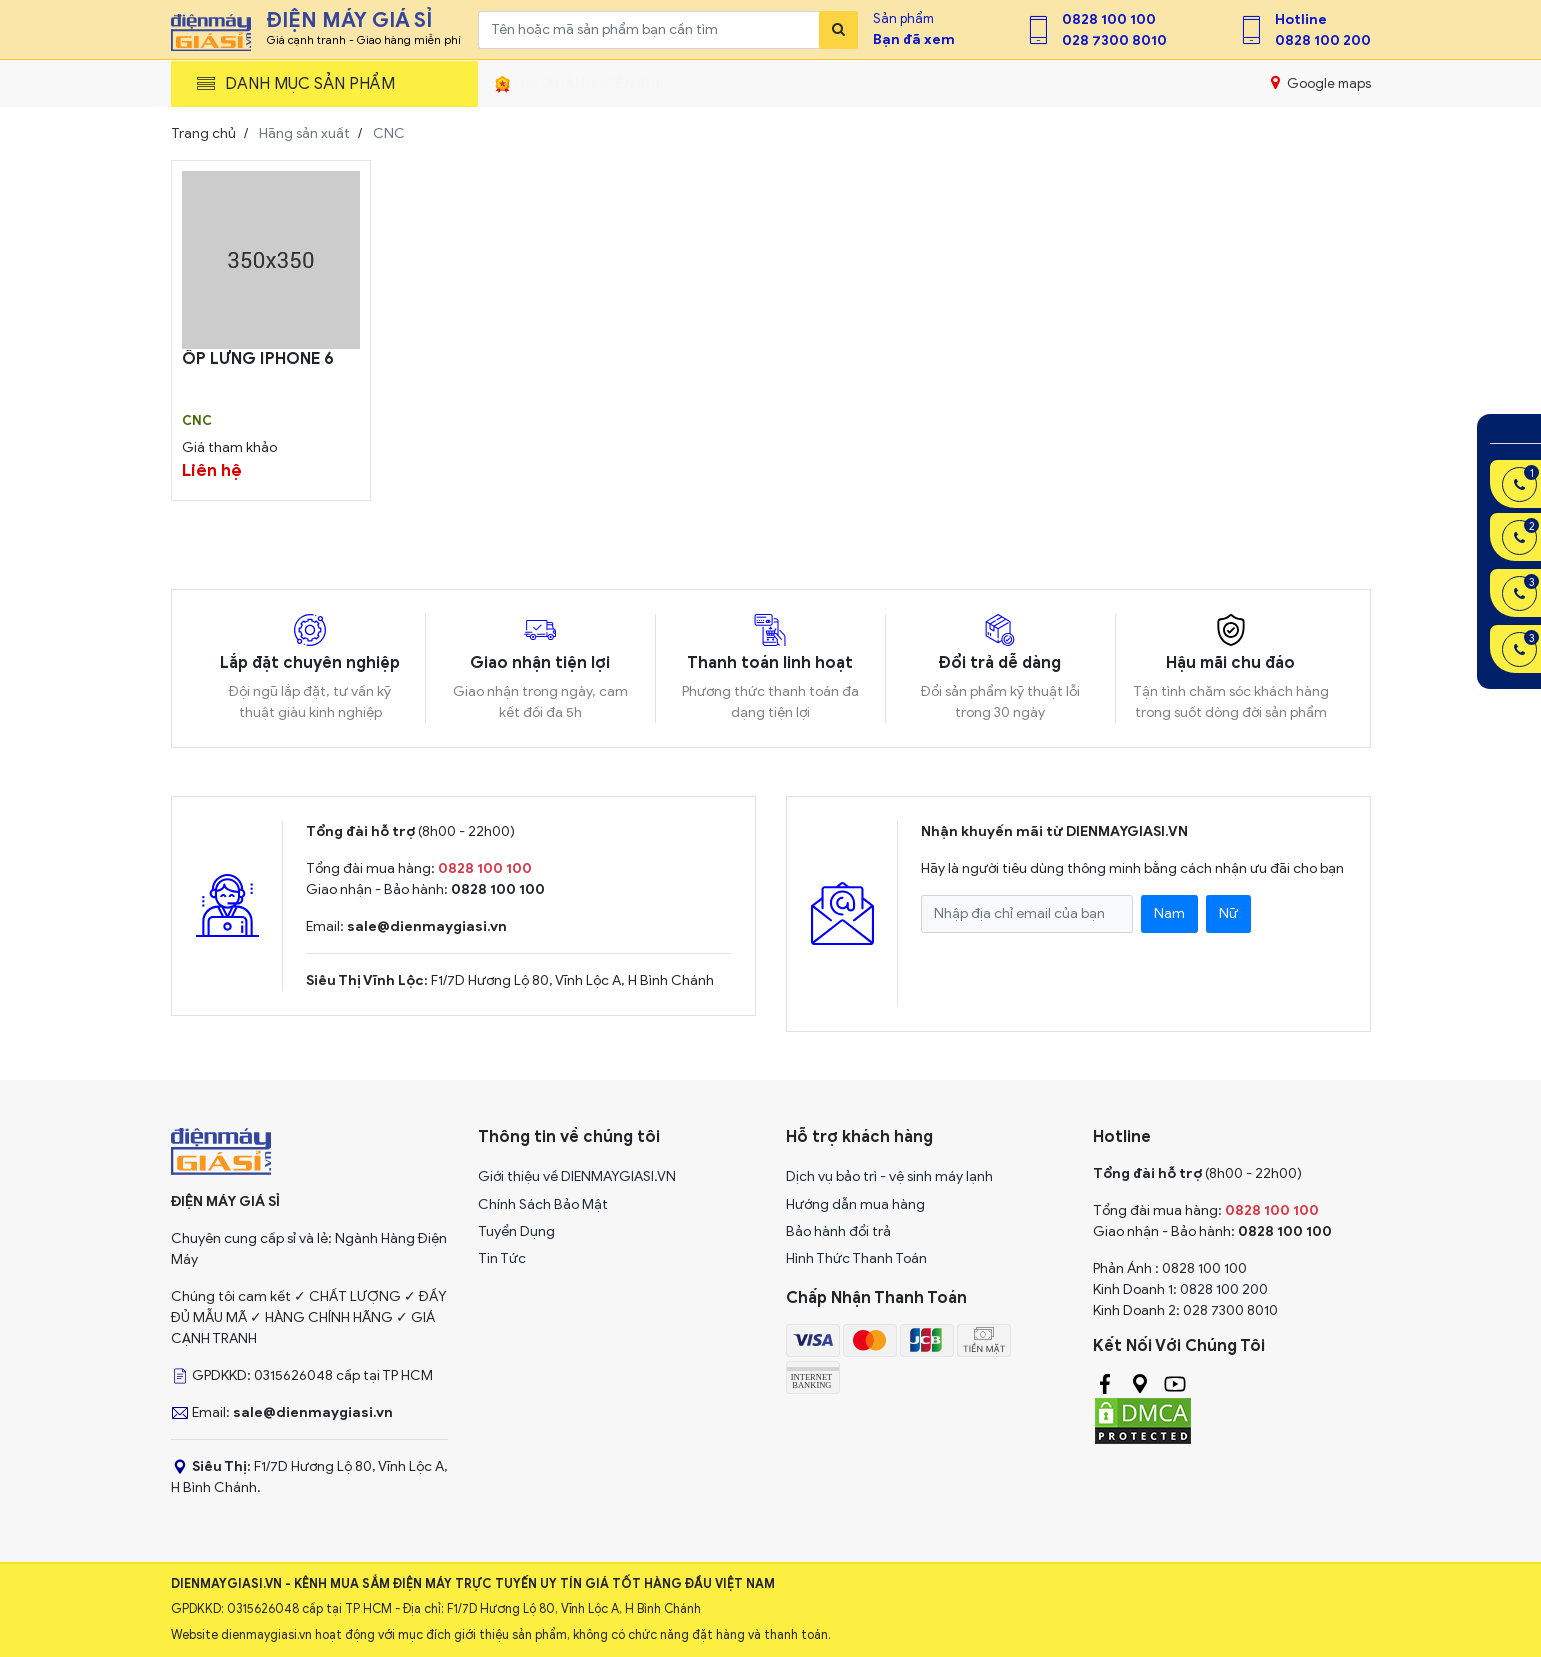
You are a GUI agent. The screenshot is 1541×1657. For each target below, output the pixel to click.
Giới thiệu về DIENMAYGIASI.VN (577, 1176)
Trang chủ (203, 133)
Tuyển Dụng (516, 1231)
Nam (1169, 913)
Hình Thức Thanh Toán (856, 1258)
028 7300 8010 (1114, 40)
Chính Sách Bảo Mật (543, 1204)
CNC (197, 421)
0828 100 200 (1323, 40)
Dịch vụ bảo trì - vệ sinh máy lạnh (889, 1176)
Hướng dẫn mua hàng (855, 1204)
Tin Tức (502, 1258)
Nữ (1228, 913)
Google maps (1320, 83)
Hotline (1301, 19)
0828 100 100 (1109, 19)
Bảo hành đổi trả (838, 1231)
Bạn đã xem (914, 39)
